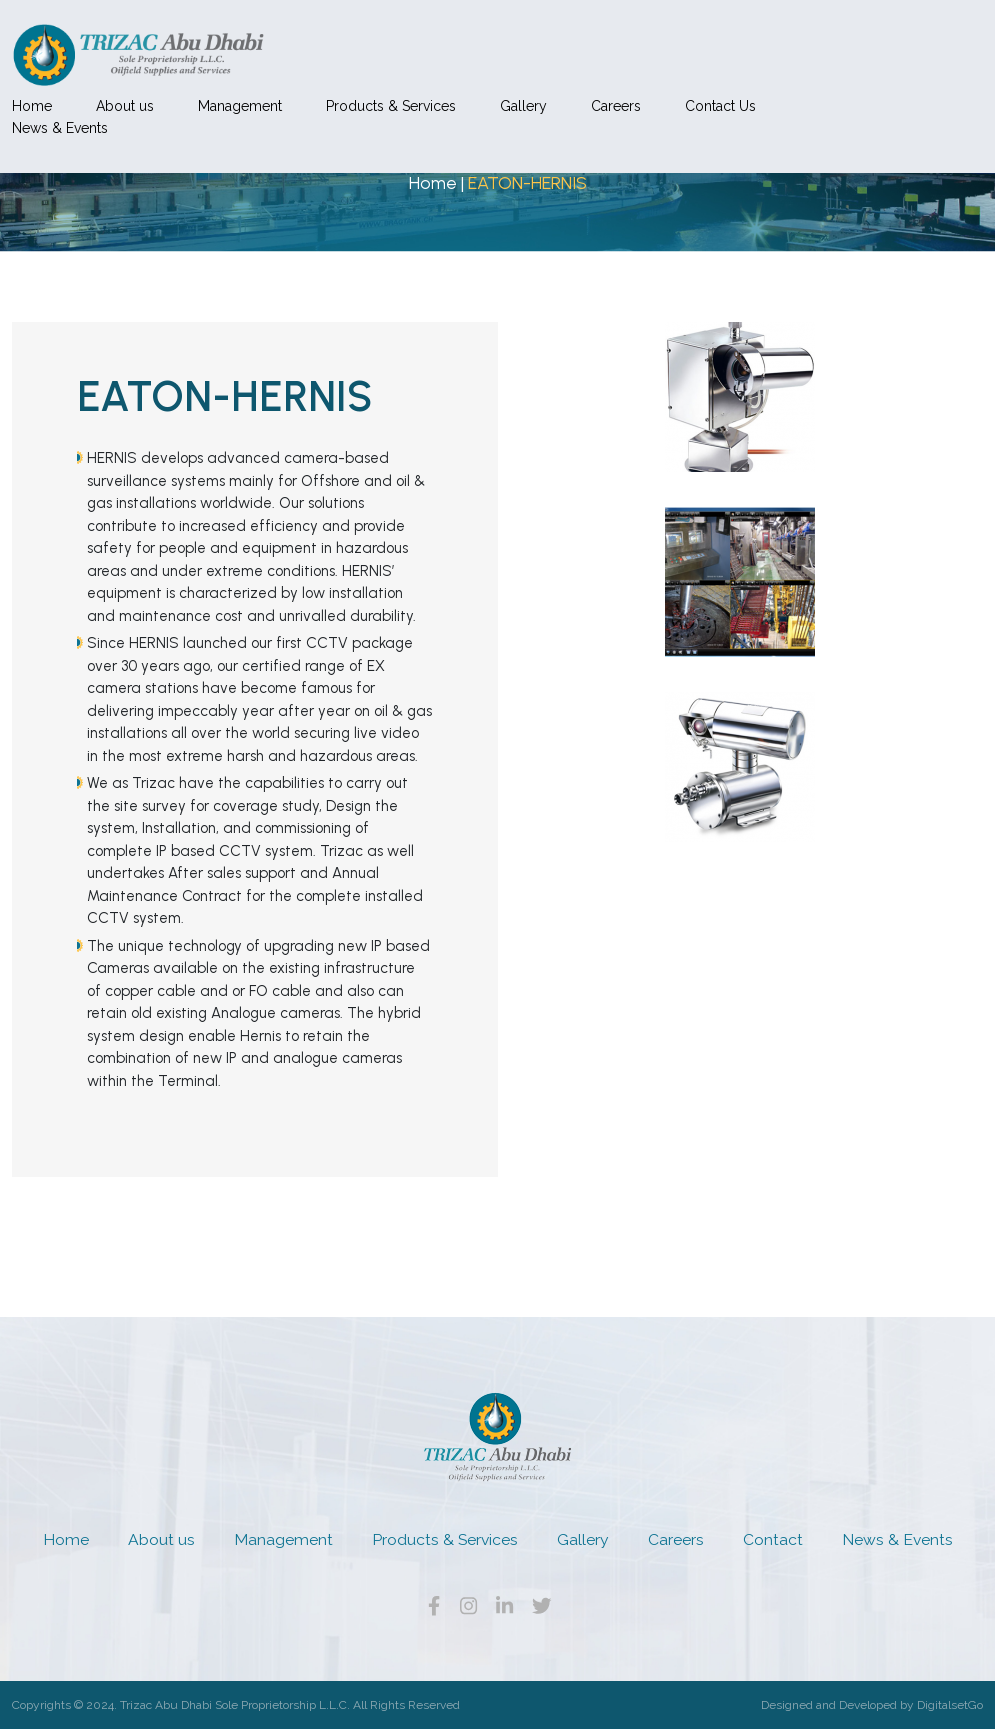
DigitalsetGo (950, 1706)
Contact (773, 1539)
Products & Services (557, 45)
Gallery (689, 45)
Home (198, 45)
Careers (782, 45)
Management (406, 45)
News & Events (226, 68)
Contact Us (886, 45)
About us (291, 45)
